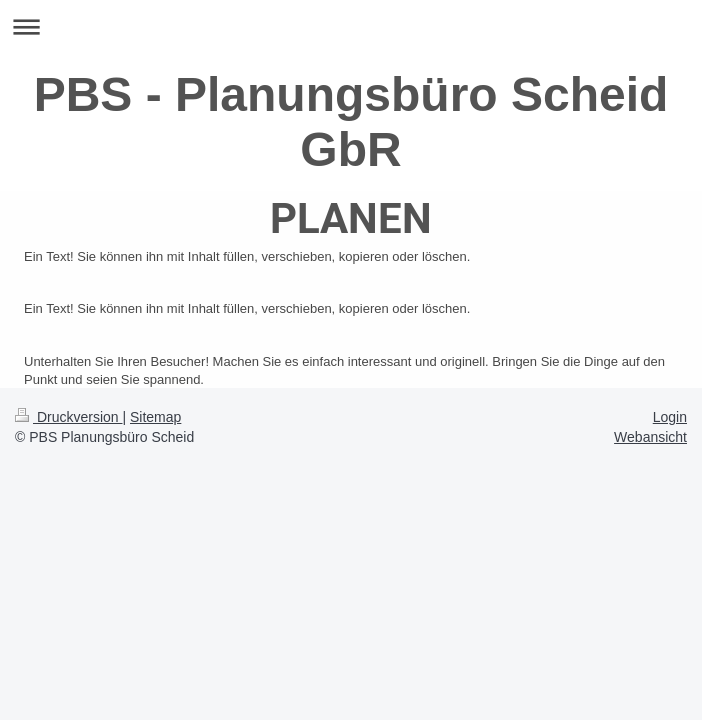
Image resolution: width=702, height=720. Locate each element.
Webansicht (650, 437)
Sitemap (155, 417)
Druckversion (68, 417)
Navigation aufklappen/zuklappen (351, 26)
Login (670, 417)
